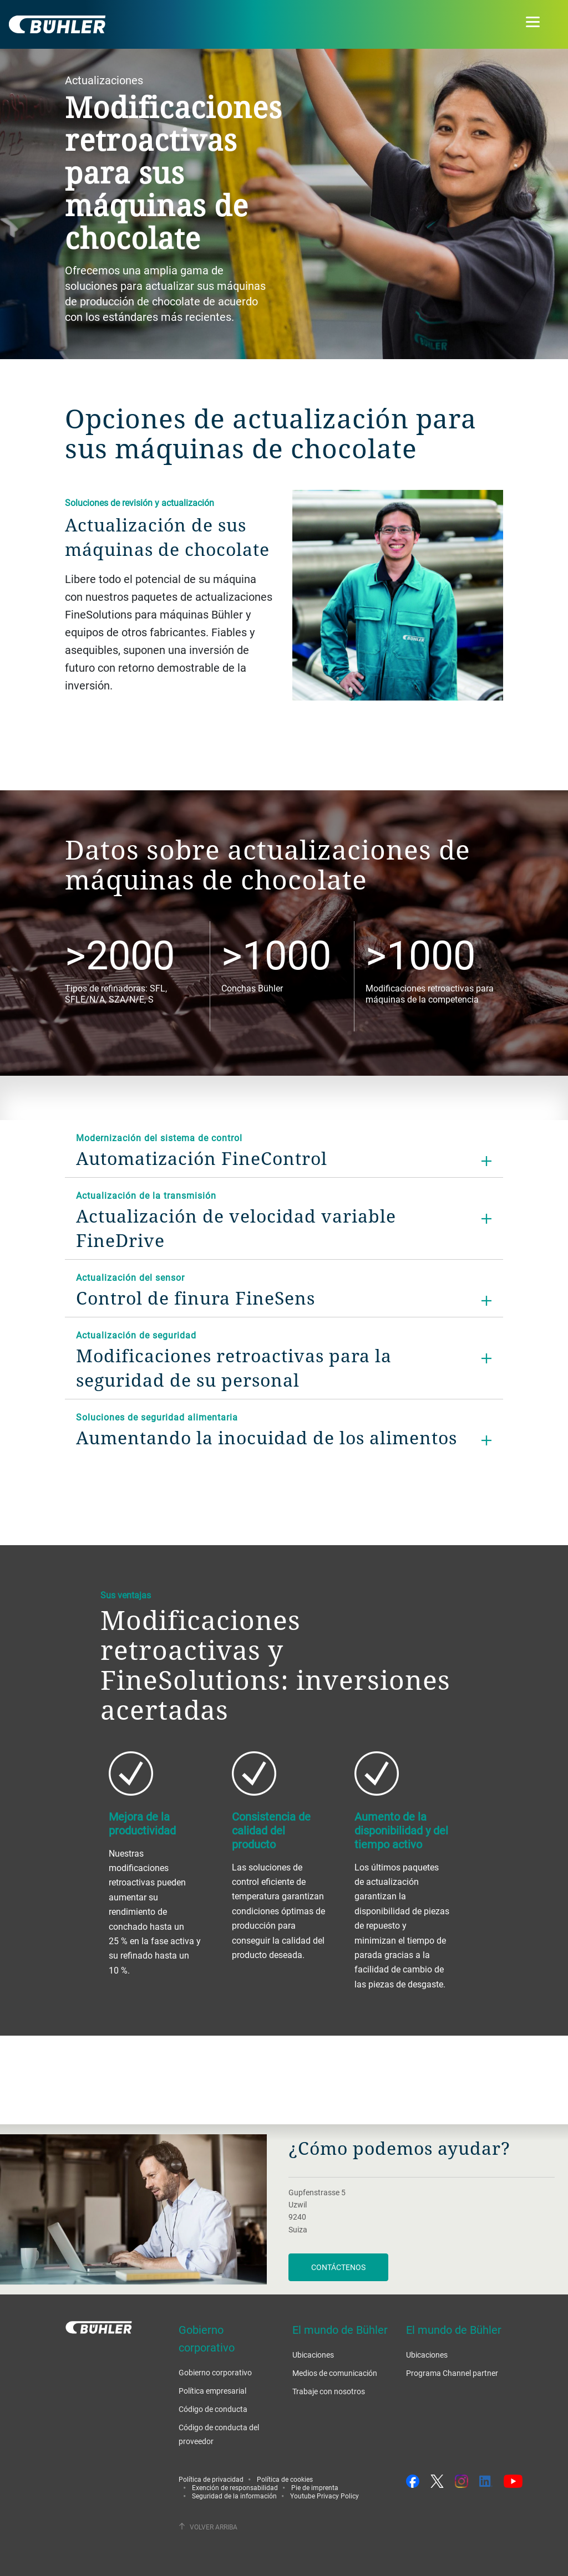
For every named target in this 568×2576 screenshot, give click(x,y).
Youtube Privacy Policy (324, 2495)
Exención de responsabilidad (235, 2487)
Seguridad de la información (234, 2495)
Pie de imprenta (314, 2487)
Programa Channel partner (452, 2373)
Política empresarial (212, 2390)
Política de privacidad (211, 2479)
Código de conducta (213, 2409)
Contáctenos (338, 2267)
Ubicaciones (313, 2354)
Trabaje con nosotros (328, 2391)
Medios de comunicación (334, 2373)
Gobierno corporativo (215, 2372)
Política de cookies (285, 2479)
